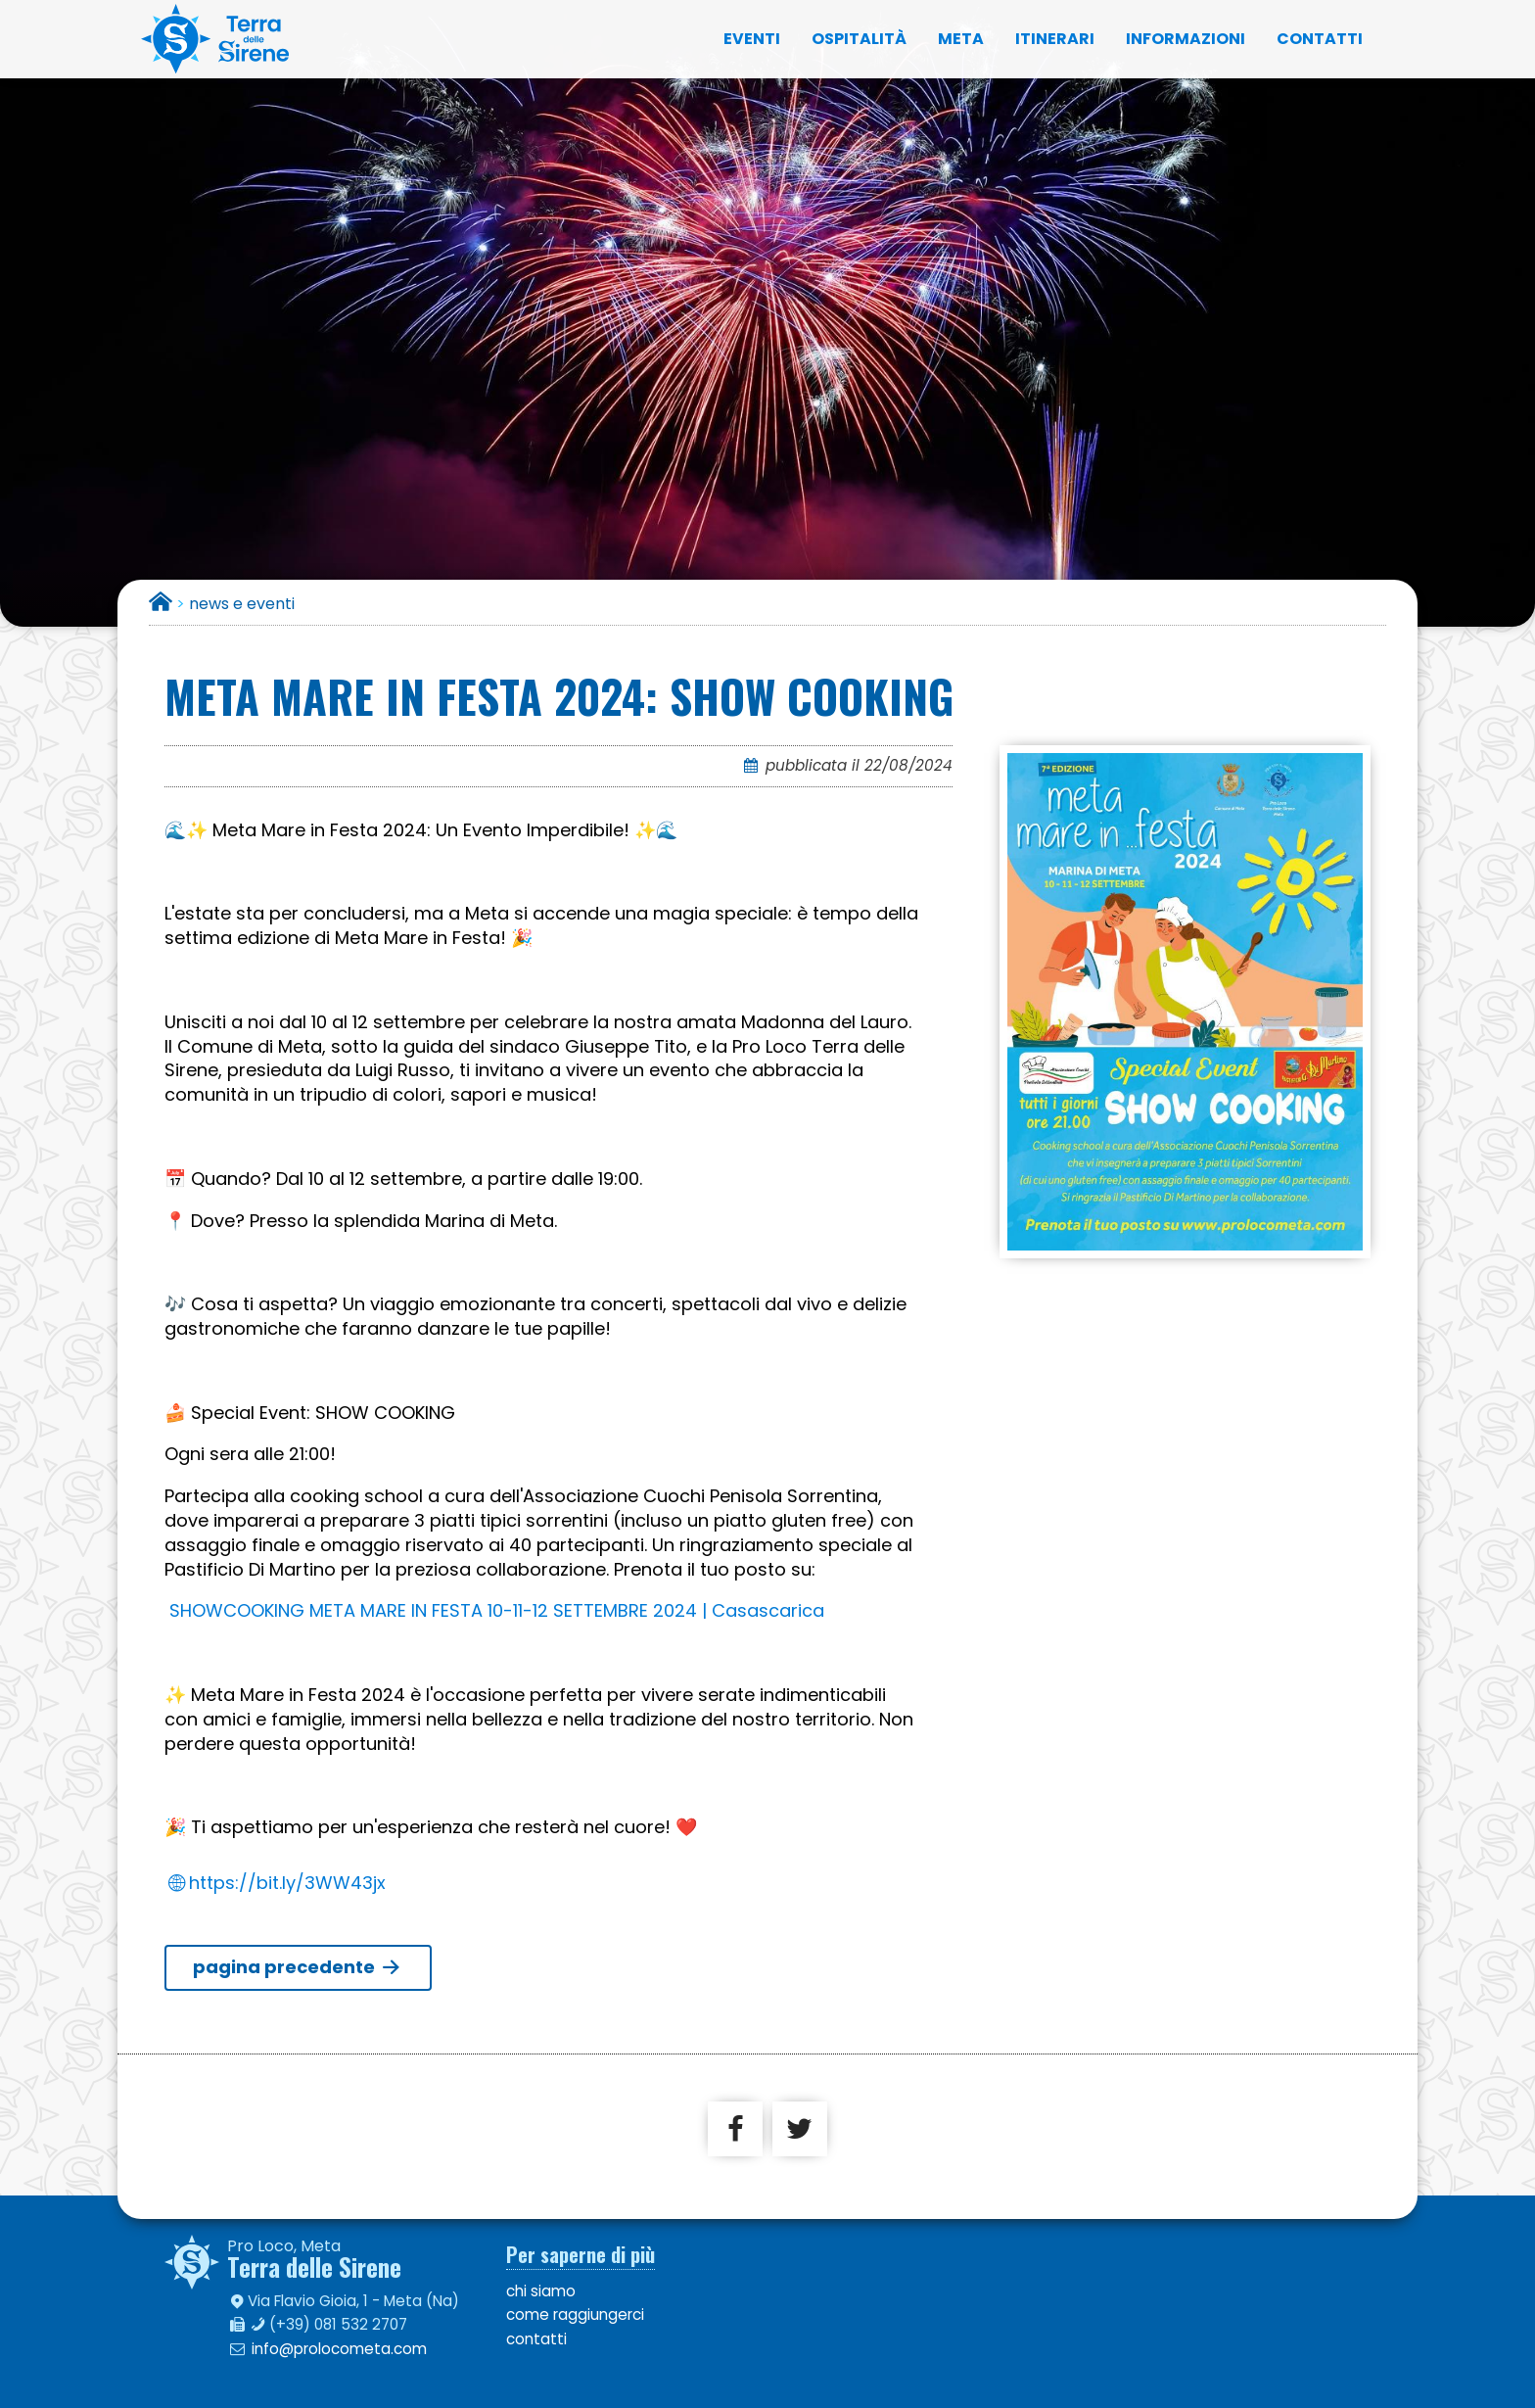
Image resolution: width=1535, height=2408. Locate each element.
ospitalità (859, 38)
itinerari (1054, 38)
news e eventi (242, 603)
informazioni (1185, 38)
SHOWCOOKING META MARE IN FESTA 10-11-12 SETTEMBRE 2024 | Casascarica (496, 1610)
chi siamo (541, 2291)
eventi (751, 38)
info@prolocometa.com (339, 2348)
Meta (961, 38)
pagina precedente (298, 1967)
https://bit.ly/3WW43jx (287, 1882)
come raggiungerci (575, 2314)
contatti (1320, 38)
